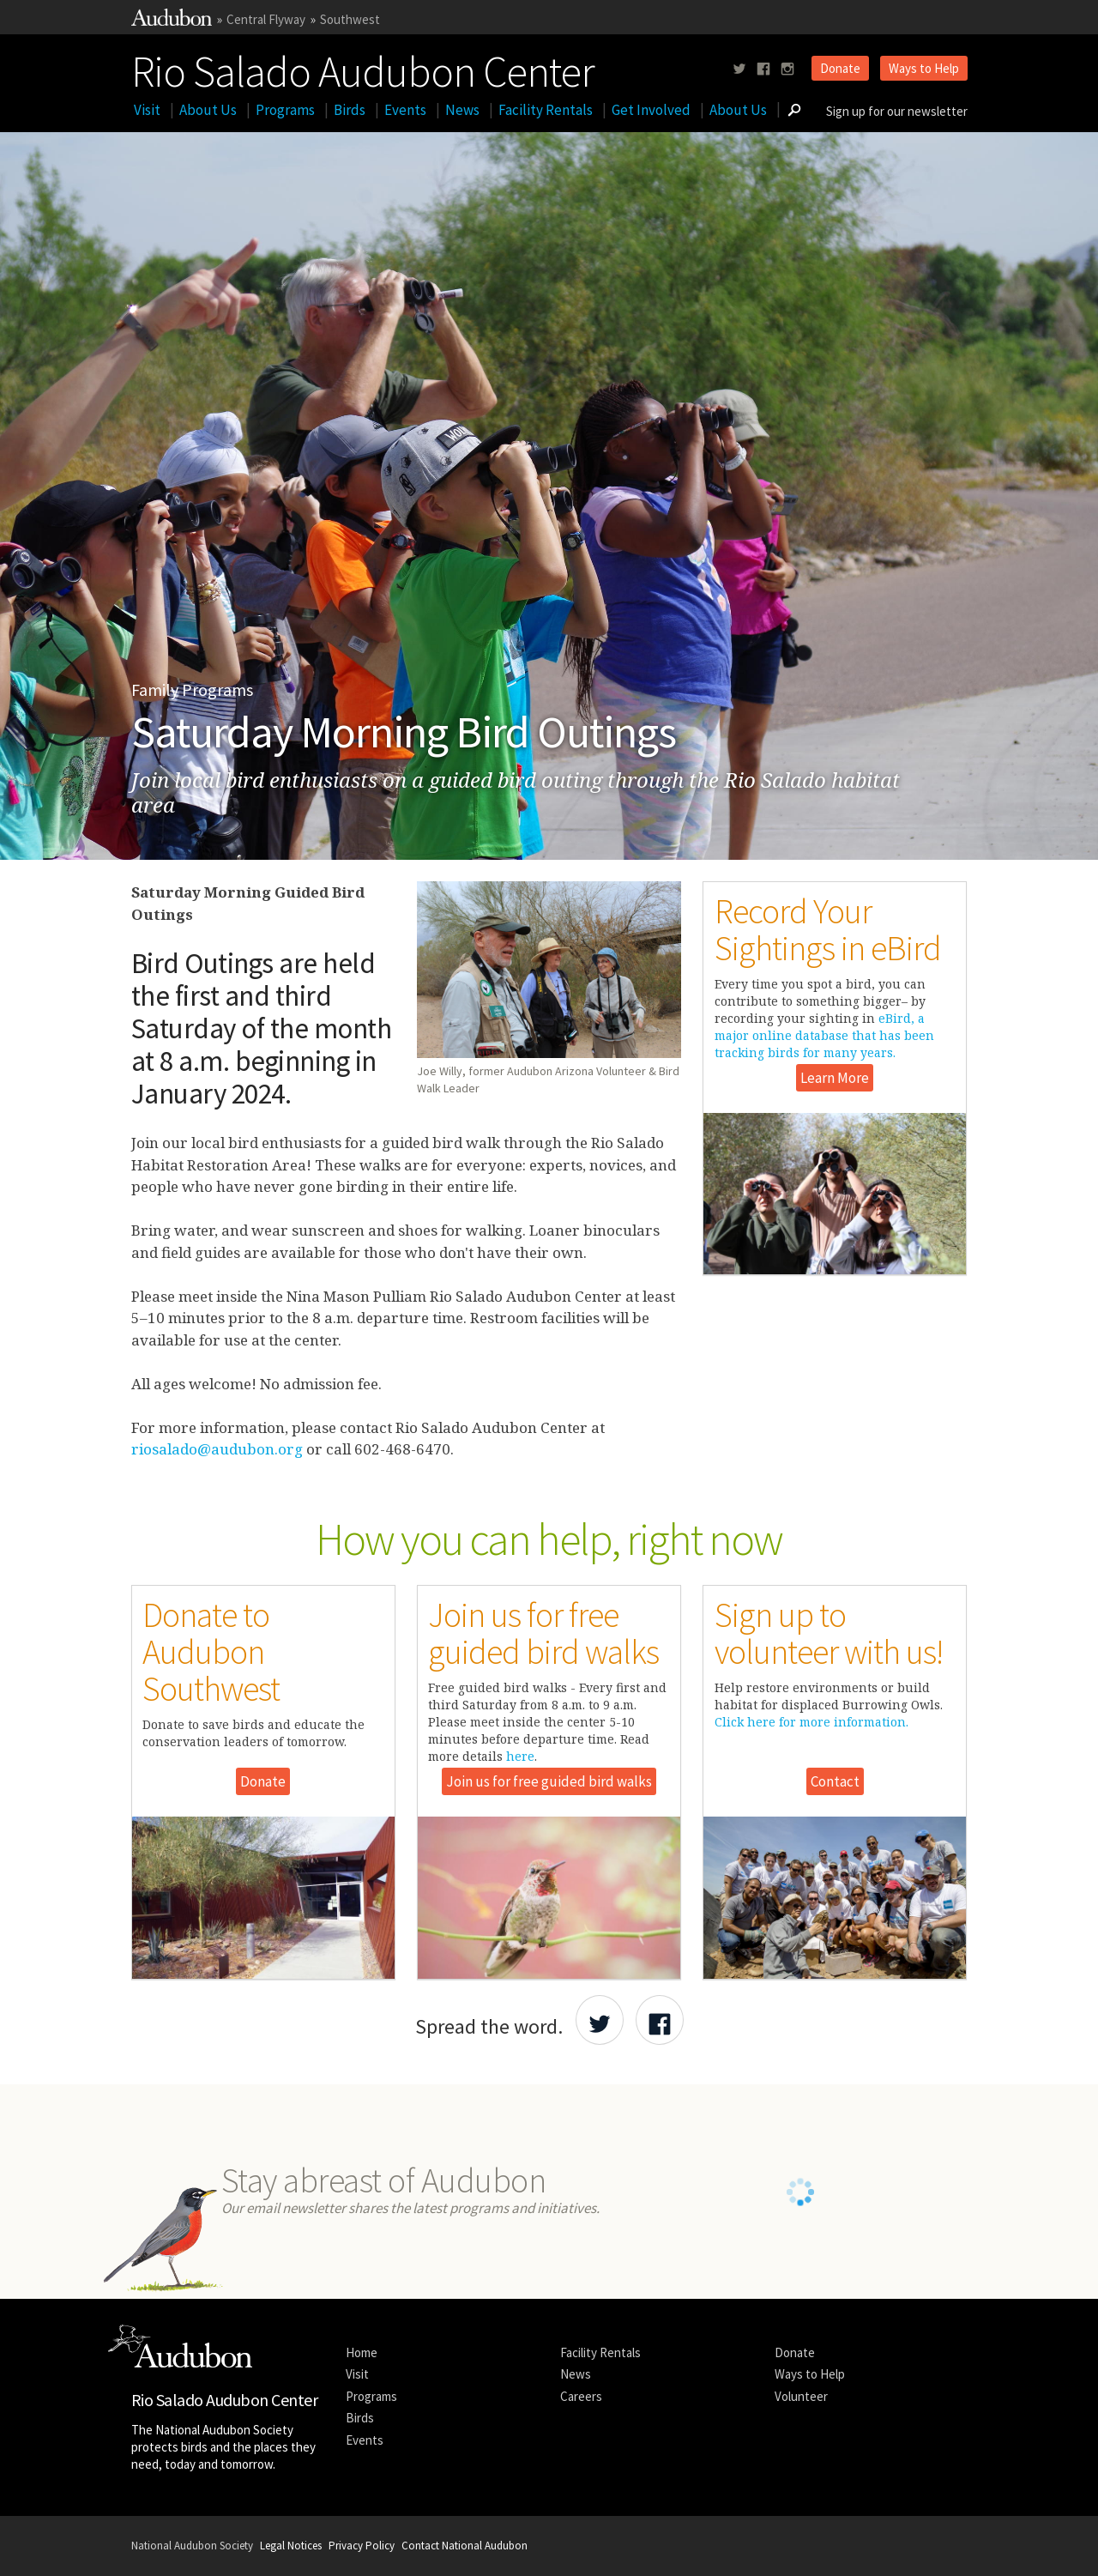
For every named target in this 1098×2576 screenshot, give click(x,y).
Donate (840, 68)
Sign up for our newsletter (897, 111)
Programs (285, 109)
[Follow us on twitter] (739, 69)
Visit (147, 109)
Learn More (834, 1077)
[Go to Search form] (794, 110)
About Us (208, 109)
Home (361, 2352)
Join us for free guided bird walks (549, 1781)
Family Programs (192, 689)
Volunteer (801, 2396)
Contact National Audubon (464, 2545)
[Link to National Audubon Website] (171, 21)
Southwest (350, 19)
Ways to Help (924, 68)
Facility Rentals (545, 109)
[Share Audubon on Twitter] (600, 2020)
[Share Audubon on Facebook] (660, 2020)
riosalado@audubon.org (217, 1449)
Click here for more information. (811, 1722)
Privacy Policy (362, 2545)
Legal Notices (291, 2545)
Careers (581, 2396)
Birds (349, 109)
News (462, 109)
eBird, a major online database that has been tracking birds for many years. (824, 1035)
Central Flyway (265, 19)
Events (405, 109)
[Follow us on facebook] (763, 69)
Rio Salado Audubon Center (362, 68)
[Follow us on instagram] (787, 69)
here (520, 1756)
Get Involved (651, 109)
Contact (835, 1781)
